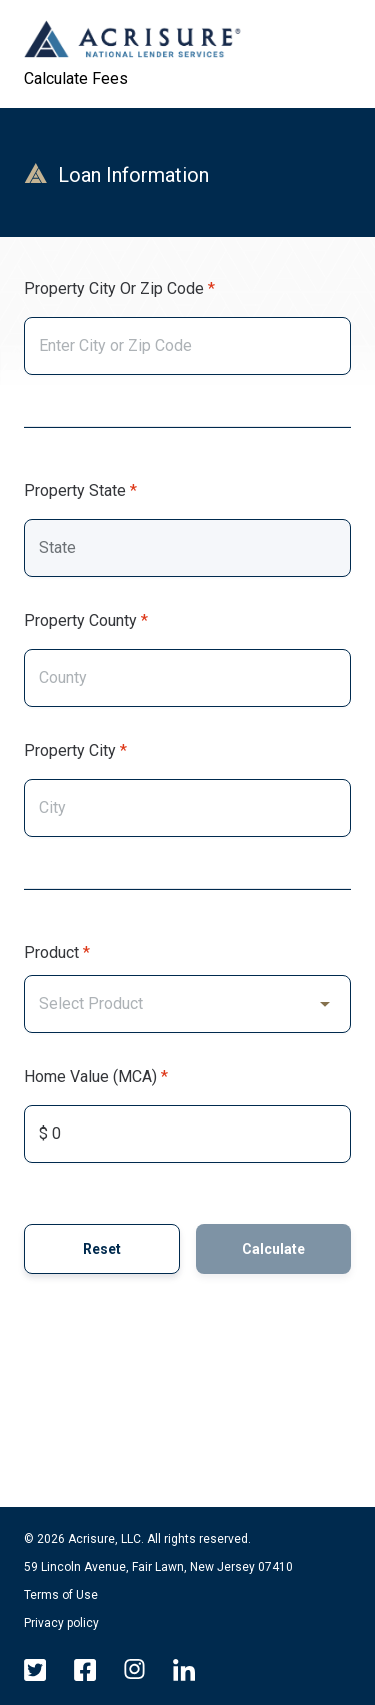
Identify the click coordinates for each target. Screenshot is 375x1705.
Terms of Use (61, 1595)
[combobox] (187, 346)
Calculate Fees (76, 79)
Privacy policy (61, 1623)
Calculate (273, 1249)
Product (51, 952)
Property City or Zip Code (114, 288)
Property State (75, 490)
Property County (80, 620)
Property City (70, 750)
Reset (102, 1249)
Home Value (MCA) (90, 1076)
